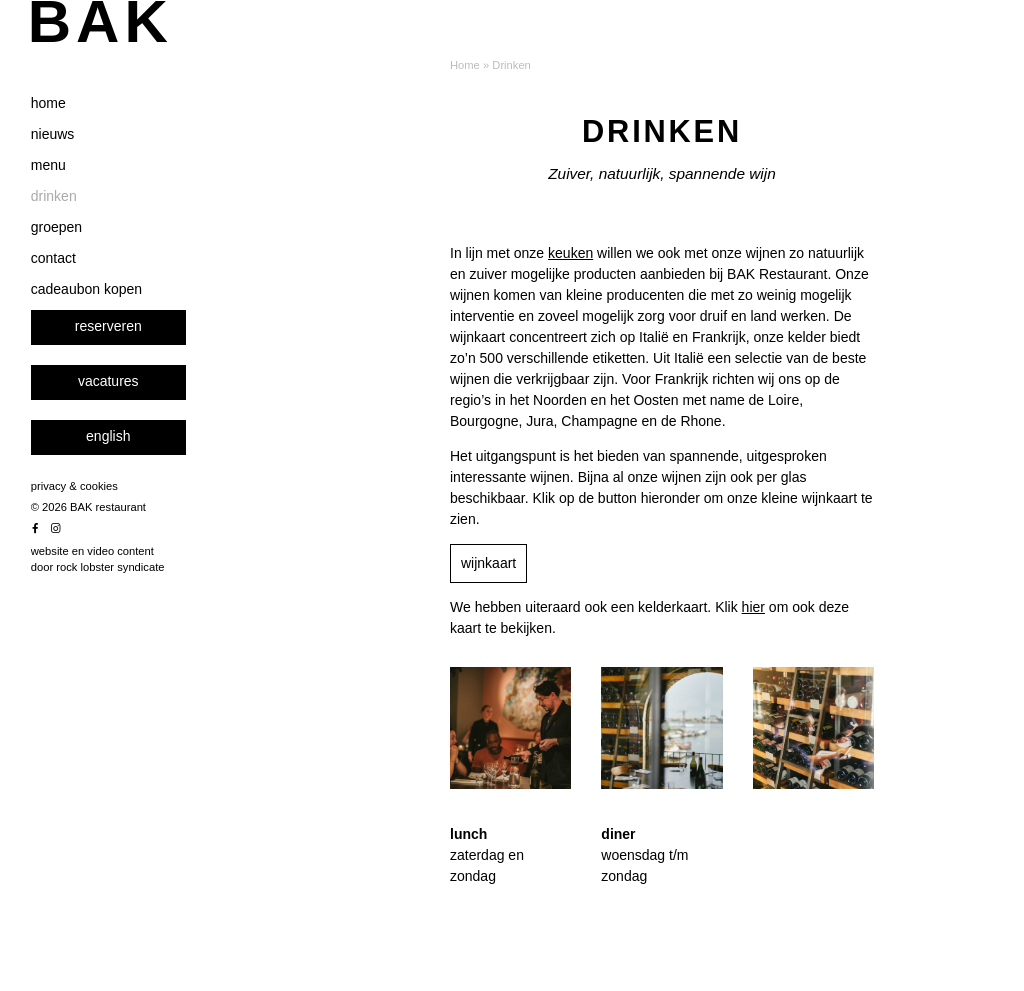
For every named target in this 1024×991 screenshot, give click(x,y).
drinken (83, 254)
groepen (85, 285)
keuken (570, 253)
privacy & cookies (103, 544)
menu (77, 223)
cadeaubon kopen (115, 347)
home (77, 161)
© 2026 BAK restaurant (117, 565)
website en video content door (127, 617)
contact (82, 316)
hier (753, 607)
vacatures (137, 439)
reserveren (137, 384)
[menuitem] (137, 495)
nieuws (82, 192)
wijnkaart (488, 563)
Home (465, 65)
